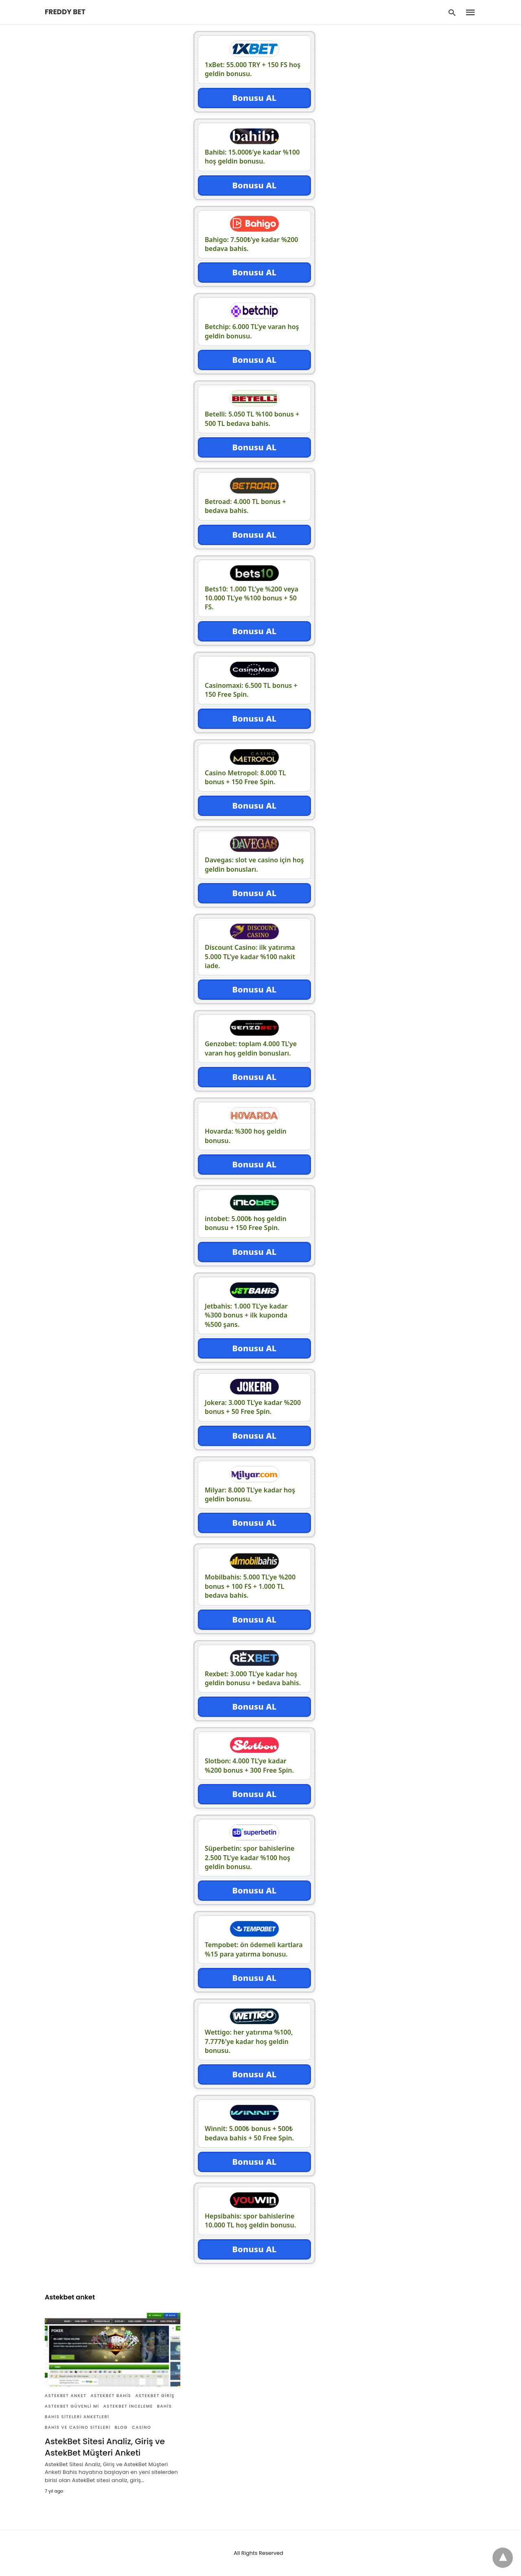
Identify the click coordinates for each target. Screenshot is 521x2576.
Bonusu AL (254, 97)
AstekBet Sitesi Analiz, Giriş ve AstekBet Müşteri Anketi (105, 2447)
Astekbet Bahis (110, 2396)
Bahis (164, 2406)
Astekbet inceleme (128, 2406)
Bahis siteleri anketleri (77, 2417)
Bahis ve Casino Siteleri (78, 2427)
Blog (121, 2427)
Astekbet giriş (154, 2396)
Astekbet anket (65, 2396)
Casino (141, 2427)
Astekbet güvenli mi (72, 2406)
